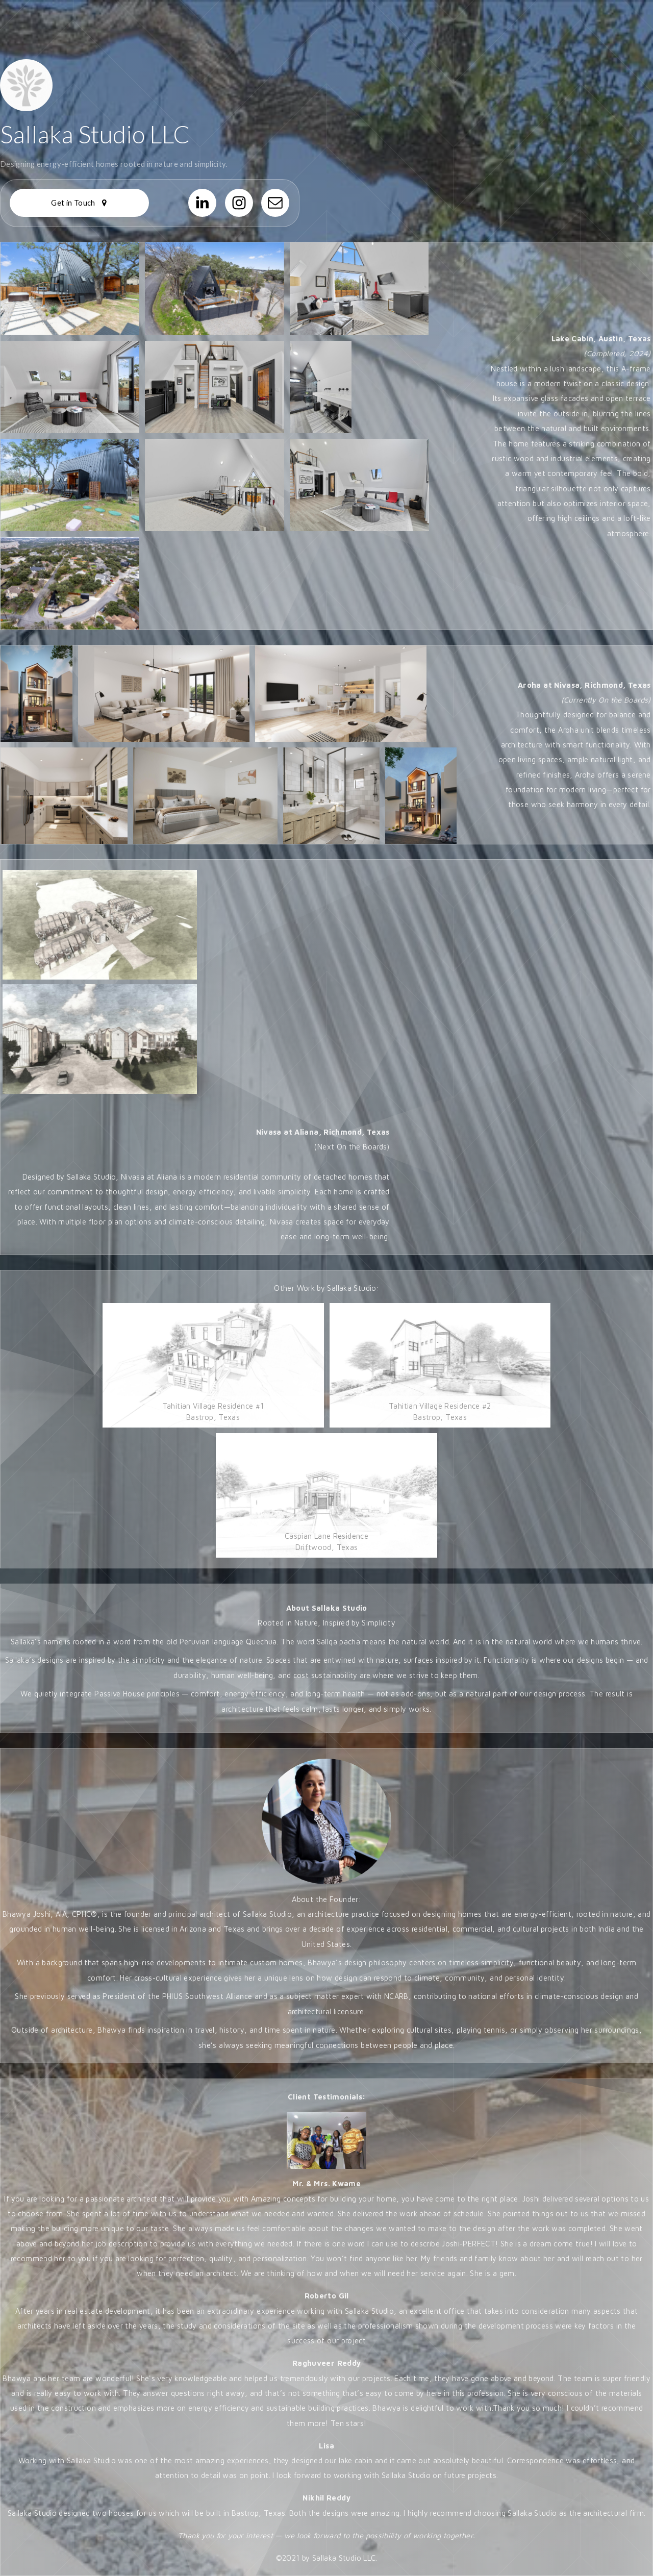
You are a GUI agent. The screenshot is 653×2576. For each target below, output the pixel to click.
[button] (79, 203)
